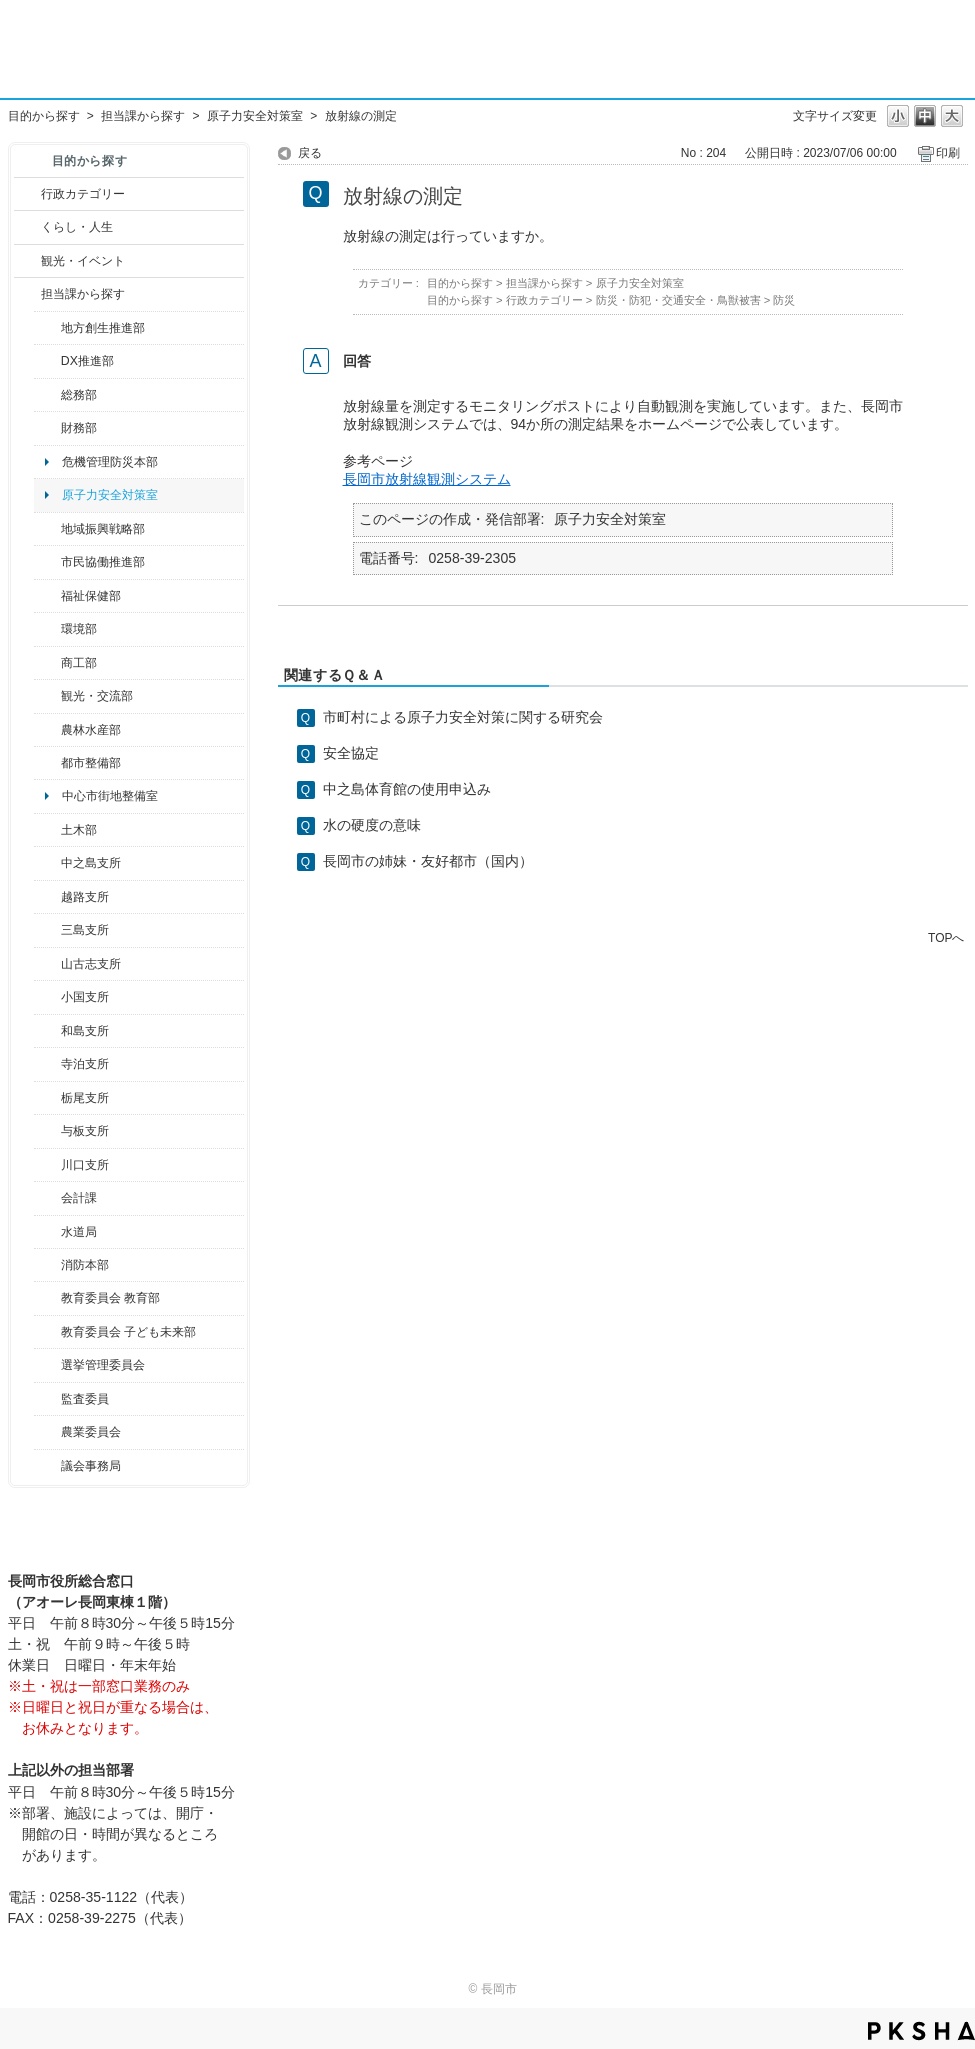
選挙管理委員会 (103, 1365)
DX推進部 (87, 361)
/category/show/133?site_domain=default (47, 1165)
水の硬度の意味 (372, 825)
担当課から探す (143, 116)
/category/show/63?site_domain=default (47, 1064)
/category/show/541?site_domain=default (47, 361)
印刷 (948, 153)
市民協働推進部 (103, 562)
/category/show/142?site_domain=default (47, 897)
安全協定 (351, 753)
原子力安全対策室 (255, 116)
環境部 (79, 629)
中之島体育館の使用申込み (407, 789)
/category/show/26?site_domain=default (47, 562)
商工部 (79, 663)
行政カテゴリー (83, 194)
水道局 (79, 1232)
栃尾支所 (85, 1098)
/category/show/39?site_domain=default (47, 1298)
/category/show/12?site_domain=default (27, 227)
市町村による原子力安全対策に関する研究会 (463, 717)
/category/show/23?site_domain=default (47, 629)
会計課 (79, 1198)
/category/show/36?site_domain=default (47, 663)
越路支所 (85, 897)
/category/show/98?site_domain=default (47, 964)
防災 (784, 300)
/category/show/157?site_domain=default (47, 1466)
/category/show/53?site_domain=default (47, 930)
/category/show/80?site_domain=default (47, 1098)
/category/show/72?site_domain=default (47, 428)
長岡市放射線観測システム (427, 479)
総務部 (79, 395)
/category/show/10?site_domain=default (47, 395)
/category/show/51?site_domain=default (47, 1332)
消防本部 (85, 1265)
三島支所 (85, 930)
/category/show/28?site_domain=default (47, 830)
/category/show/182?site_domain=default (47, 763)
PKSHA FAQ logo (921, 2031)
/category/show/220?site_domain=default (47, 1399)
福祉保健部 (91, 596)
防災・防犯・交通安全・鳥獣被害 (678, 300)
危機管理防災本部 (110, 462)
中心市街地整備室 (110, 796)
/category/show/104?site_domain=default (47, 529)
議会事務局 (91, 1466)
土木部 (79, 830)
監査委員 (85, 1399)
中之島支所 (91, 863)
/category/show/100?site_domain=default (47, 328)
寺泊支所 (85, 1064)
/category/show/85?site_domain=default (47, 1265)
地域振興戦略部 (103, 529)
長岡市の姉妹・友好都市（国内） (428, 861)
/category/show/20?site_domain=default (47, 696)
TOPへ (946, 937)
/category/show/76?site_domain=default (47, 730)
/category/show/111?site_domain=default (47, 1365)
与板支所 (85, 1131)
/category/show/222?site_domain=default (47, 1432)
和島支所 (85, 1031)
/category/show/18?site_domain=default (27, 261)
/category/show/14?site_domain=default (47, 596)
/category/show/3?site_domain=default (27, 194)
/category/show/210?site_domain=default (47, 1198)
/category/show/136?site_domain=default (47, 1131)
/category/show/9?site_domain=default (27, 294)
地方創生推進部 (103, 328)
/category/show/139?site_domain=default (47, 1031)
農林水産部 (91, 730)
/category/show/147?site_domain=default (47, 1232)
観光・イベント (83, 261)
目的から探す (44, 116)
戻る (310, 153)
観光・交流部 (97, 696)
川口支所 (85, 1165)
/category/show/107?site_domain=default (47, 863)
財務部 (79, 428)
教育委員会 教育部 (110, 1298)
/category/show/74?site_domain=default (47, 997)
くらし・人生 (77, 227)
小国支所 (85, 997)
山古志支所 (91, 964)
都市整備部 (91, 763)
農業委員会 (91, 1432)
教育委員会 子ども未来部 (128, 1332)
